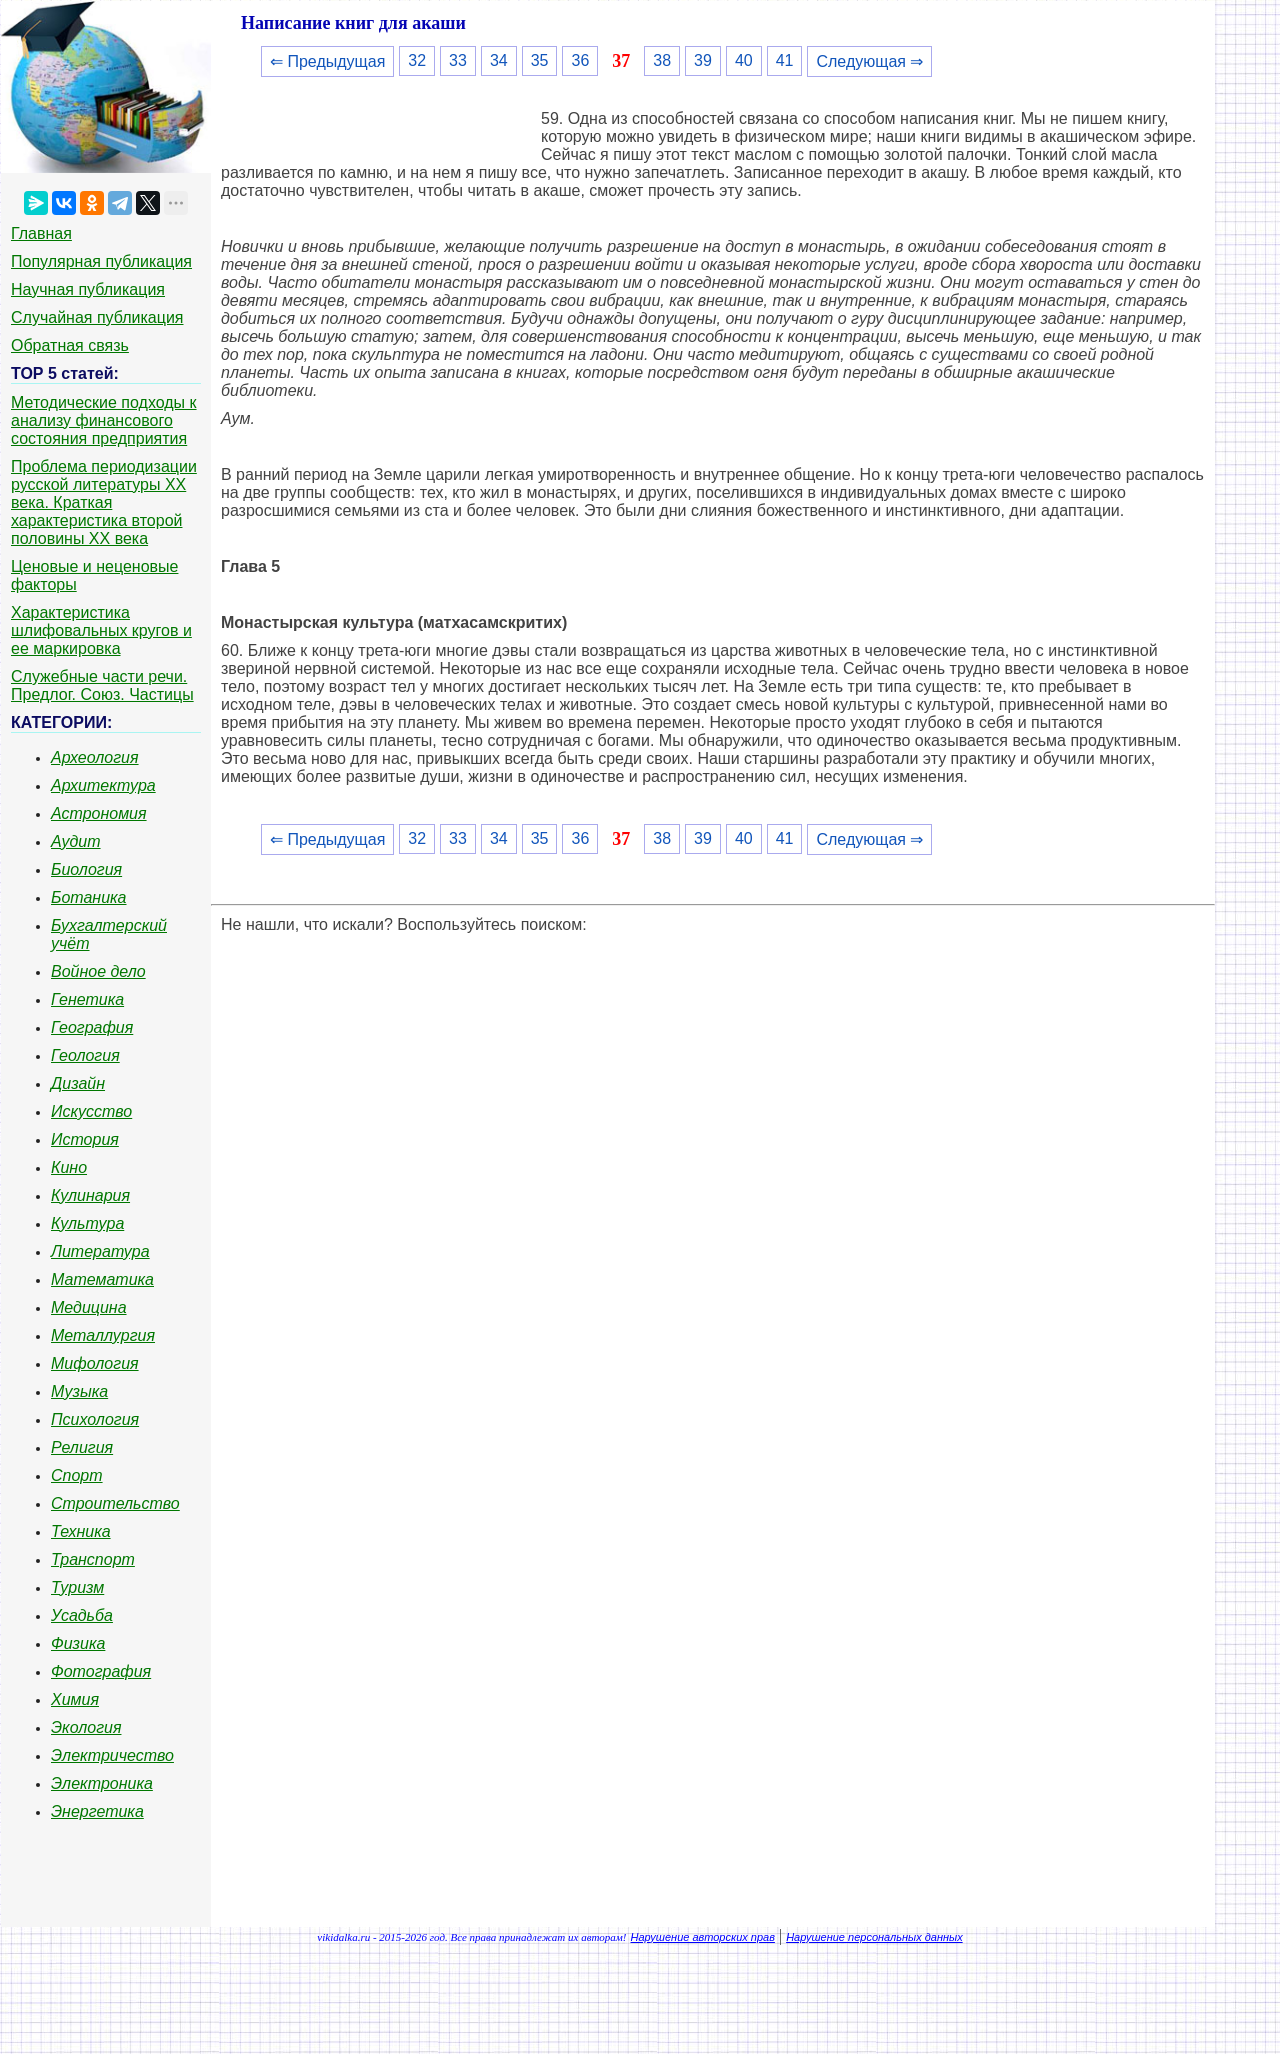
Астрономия (99, 813)
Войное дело (98, 971)
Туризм (77, 1587)
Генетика (87, 999)
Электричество (112, 1755)
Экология (86, 1727)
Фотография (101, 1671)
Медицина (89, 1307)
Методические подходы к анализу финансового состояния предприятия (104, 420)
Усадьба (82, 1615)
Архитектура (103, 785)
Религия (82, 1447)
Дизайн (78, 1083)
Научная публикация (88, 289)
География (92, 1027)
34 (499, 60)
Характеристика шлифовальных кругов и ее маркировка (101, 630)
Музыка (79, 1391)
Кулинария (90, 1195)
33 (458, 60)
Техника (81, 1531)
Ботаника (89, 897)
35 (540, 60)
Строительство (115, 1503)
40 (744, 60)
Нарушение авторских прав (703, 1937)
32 (417, 60)
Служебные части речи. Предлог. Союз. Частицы (102, 685)
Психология (95, 1419)
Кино (69, 1167)
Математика (102, 1279)
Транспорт (93, 1559)
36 (580, 60)
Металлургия (103, 1335)
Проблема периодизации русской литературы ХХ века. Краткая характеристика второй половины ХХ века (104, 502)
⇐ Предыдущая (327, 61)
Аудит (76, 841)
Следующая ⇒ (869, 61)
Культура (87, 1223)
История (85, 1139)
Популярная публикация (101, 261)
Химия (75, 1699)
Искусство (91, 1111)
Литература (100, 1251)
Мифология (95, 1363)
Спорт (77, 1475)
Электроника (102, 1783)
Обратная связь (70, 345)
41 (785, 60)
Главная (41, 233)
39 (703, 60)
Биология (86, 869)
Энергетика (97, 1811)
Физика (78, 1643)
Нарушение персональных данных (874, 1937)
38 (662, 60)
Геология (85, 1055)
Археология (95, 757)
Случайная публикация (97, 317)
